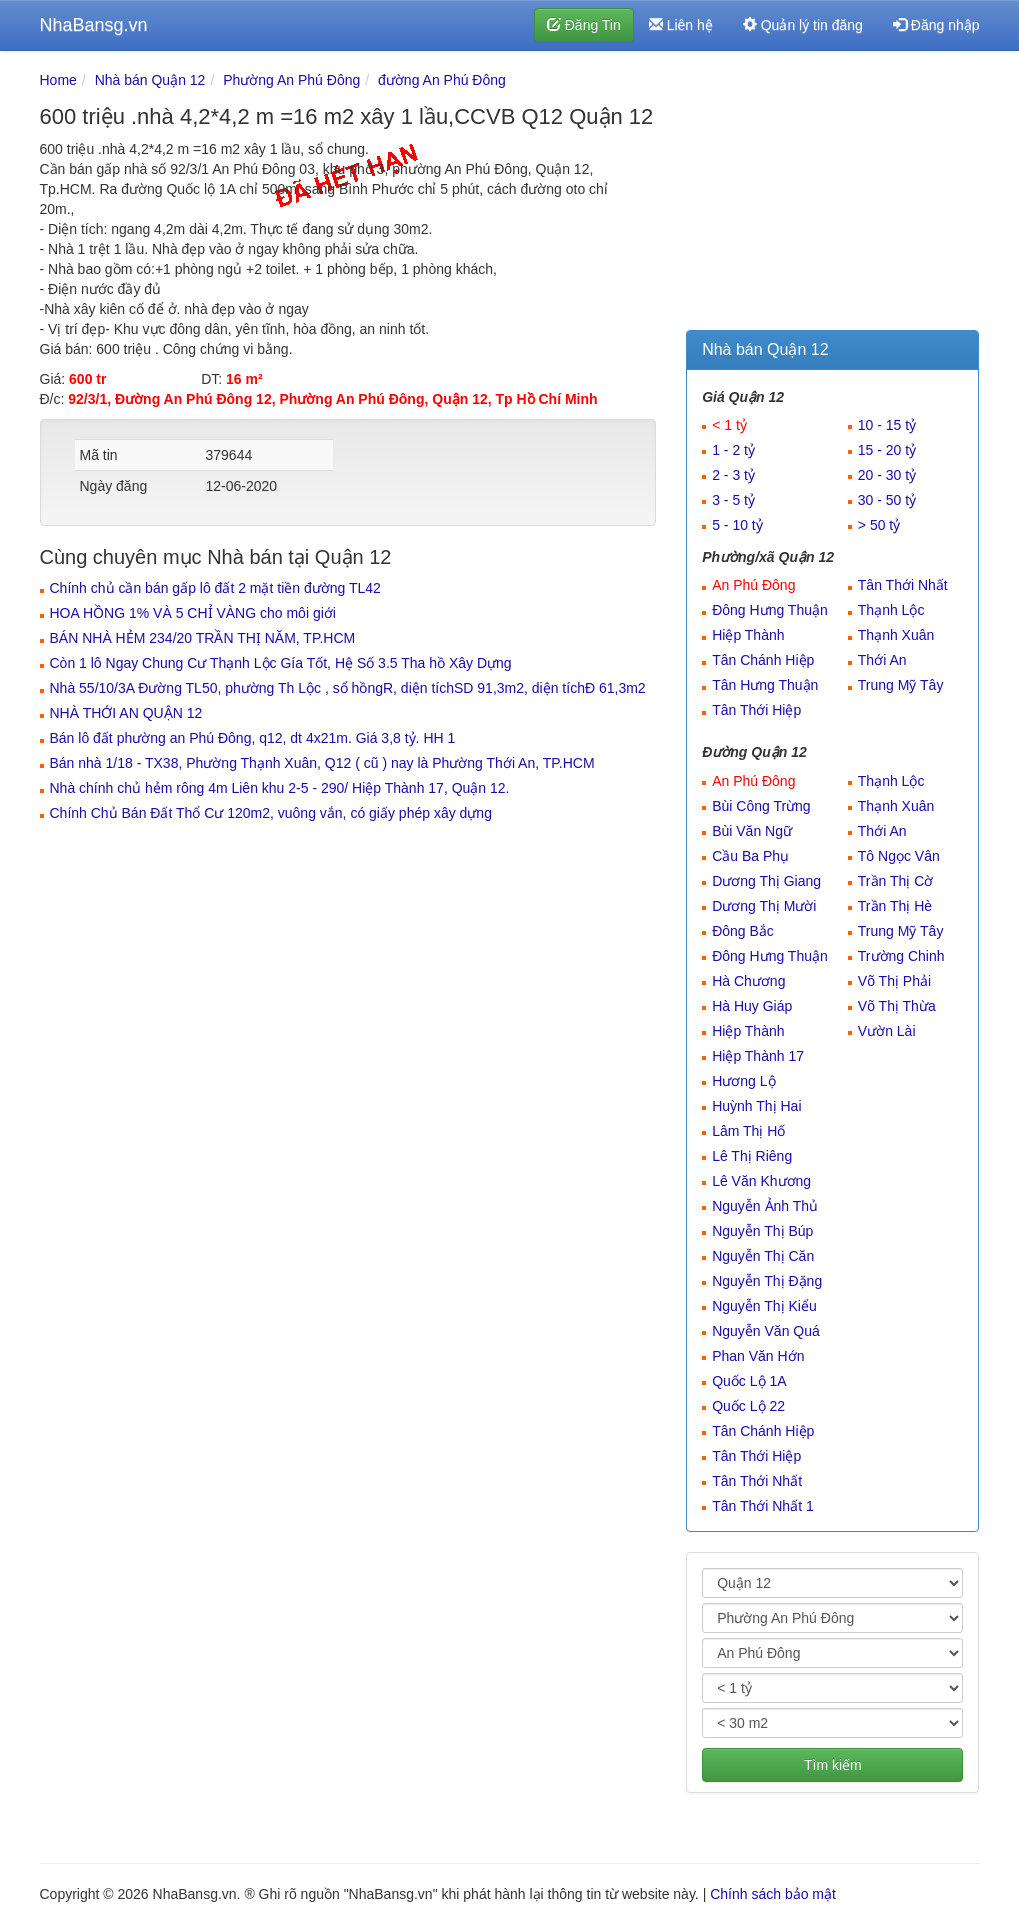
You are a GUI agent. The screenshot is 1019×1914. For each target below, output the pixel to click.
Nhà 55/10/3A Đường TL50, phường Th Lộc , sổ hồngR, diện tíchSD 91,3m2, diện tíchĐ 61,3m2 (348, 688)
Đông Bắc (743, 931)
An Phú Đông (753, 585)
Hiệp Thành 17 (758, 1056)
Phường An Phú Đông (291, 80)
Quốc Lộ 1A (749, 1381)
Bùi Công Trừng (761, 806)
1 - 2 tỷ (733, 450)
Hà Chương (748, 981)
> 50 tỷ (879, 525)
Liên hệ (681, 25)
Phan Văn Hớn (758, 1356)
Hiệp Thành (748, 635)
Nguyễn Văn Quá (766, 1331)
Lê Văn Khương (761, 1181)
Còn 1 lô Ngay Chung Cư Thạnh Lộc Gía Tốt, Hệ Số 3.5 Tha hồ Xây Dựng (281, 663)
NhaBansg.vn (94, 25)
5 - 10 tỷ (737, 525)
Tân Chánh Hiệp (763, 660)
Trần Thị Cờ (895, 881)
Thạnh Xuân (896, 635)
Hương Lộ (743, 1081)
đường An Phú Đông (442, 80)
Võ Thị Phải (894, 981)
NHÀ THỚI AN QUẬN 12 (126, 713)
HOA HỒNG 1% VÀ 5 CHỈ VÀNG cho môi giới (193, 613)
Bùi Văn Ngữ (752, 831)
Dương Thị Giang (766, 881)
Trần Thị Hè (895, 906)
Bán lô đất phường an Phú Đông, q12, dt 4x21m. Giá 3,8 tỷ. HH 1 (253, 738)
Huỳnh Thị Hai (756, 1106)
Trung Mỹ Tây (901, 685)
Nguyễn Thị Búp (762, 1231)
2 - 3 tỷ (733, 475)
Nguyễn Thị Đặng (767, 1281)
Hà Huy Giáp (752, 1006)
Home (58, 80)
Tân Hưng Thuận (765, 685)
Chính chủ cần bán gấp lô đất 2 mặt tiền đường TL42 (215, 588)
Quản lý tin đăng (803, 25)
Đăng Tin (584, 25)
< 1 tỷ (729, 425)
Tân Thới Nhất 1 (763, 1506)
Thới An (882, 660)
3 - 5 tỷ (733, 500)
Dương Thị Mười (764, 906)
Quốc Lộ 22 (748, 1406)
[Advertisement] (832, 195)
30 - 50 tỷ (887, 500)
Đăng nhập (936, 25)
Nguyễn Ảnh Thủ (765, 1206)
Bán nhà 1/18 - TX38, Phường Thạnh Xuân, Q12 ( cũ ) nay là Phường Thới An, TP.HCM (322, 763)
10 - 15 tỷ (887, 425)
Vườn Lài (887, 1031)
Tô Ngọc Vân (899, 856)
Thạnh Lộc (891, 610)
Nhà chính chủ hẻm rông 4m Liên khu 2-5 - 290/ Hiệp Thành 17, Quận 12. (280, 788)
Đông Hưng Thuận (770, 610)
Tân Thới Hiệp (756, 710)
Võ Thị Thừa (897, 1006)
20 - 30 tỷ (887, 475)
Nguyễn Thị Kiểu (764, 1306)
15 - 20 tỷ (887, 450)
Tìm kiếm (833, 1765)
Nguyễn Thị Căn (763, 1256)
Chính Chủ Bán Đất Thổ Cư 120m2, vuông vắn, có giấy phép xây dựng (271, 813)
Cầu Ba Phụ (750, 856)
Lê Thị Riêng (752, 1156)
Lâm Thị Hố (748, 1131)
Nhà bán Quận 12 (150, 80)
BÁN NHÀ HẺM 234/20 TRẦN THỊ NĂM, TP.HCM (203, 638)
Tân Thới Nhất (903, 585)
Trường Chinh (901, 956)
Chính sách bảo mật (773, 1894)
